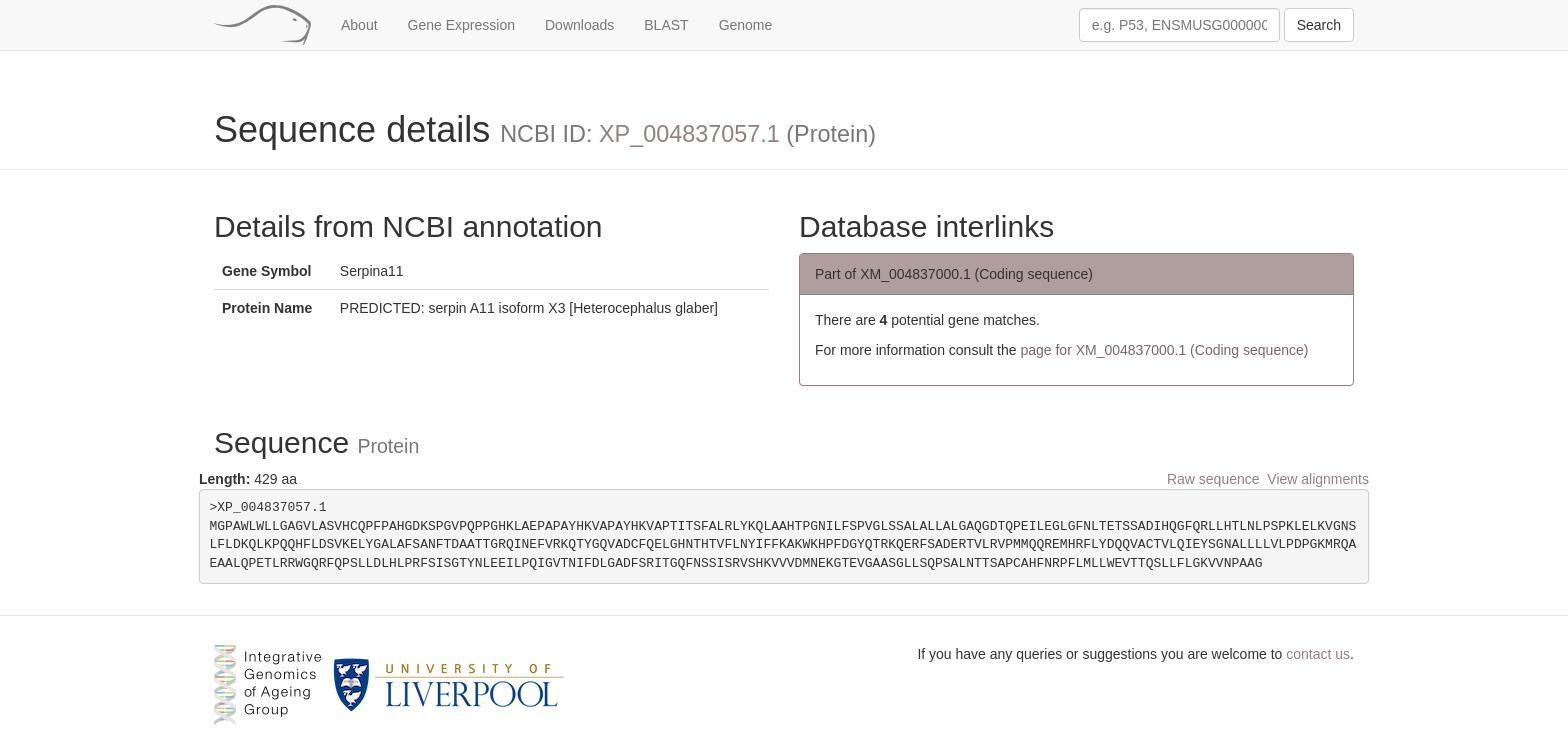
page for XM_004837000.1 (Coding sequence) (1164, 350)
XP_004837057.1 (689, 134)
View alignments (1318, 479)
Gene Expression (461, 25)
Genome (746, 25)
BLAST (666, 25)
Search (1319, 25)
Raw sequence (1213, 479)
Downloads (579, 25)
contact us (1318, 654)
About (359, 25)
